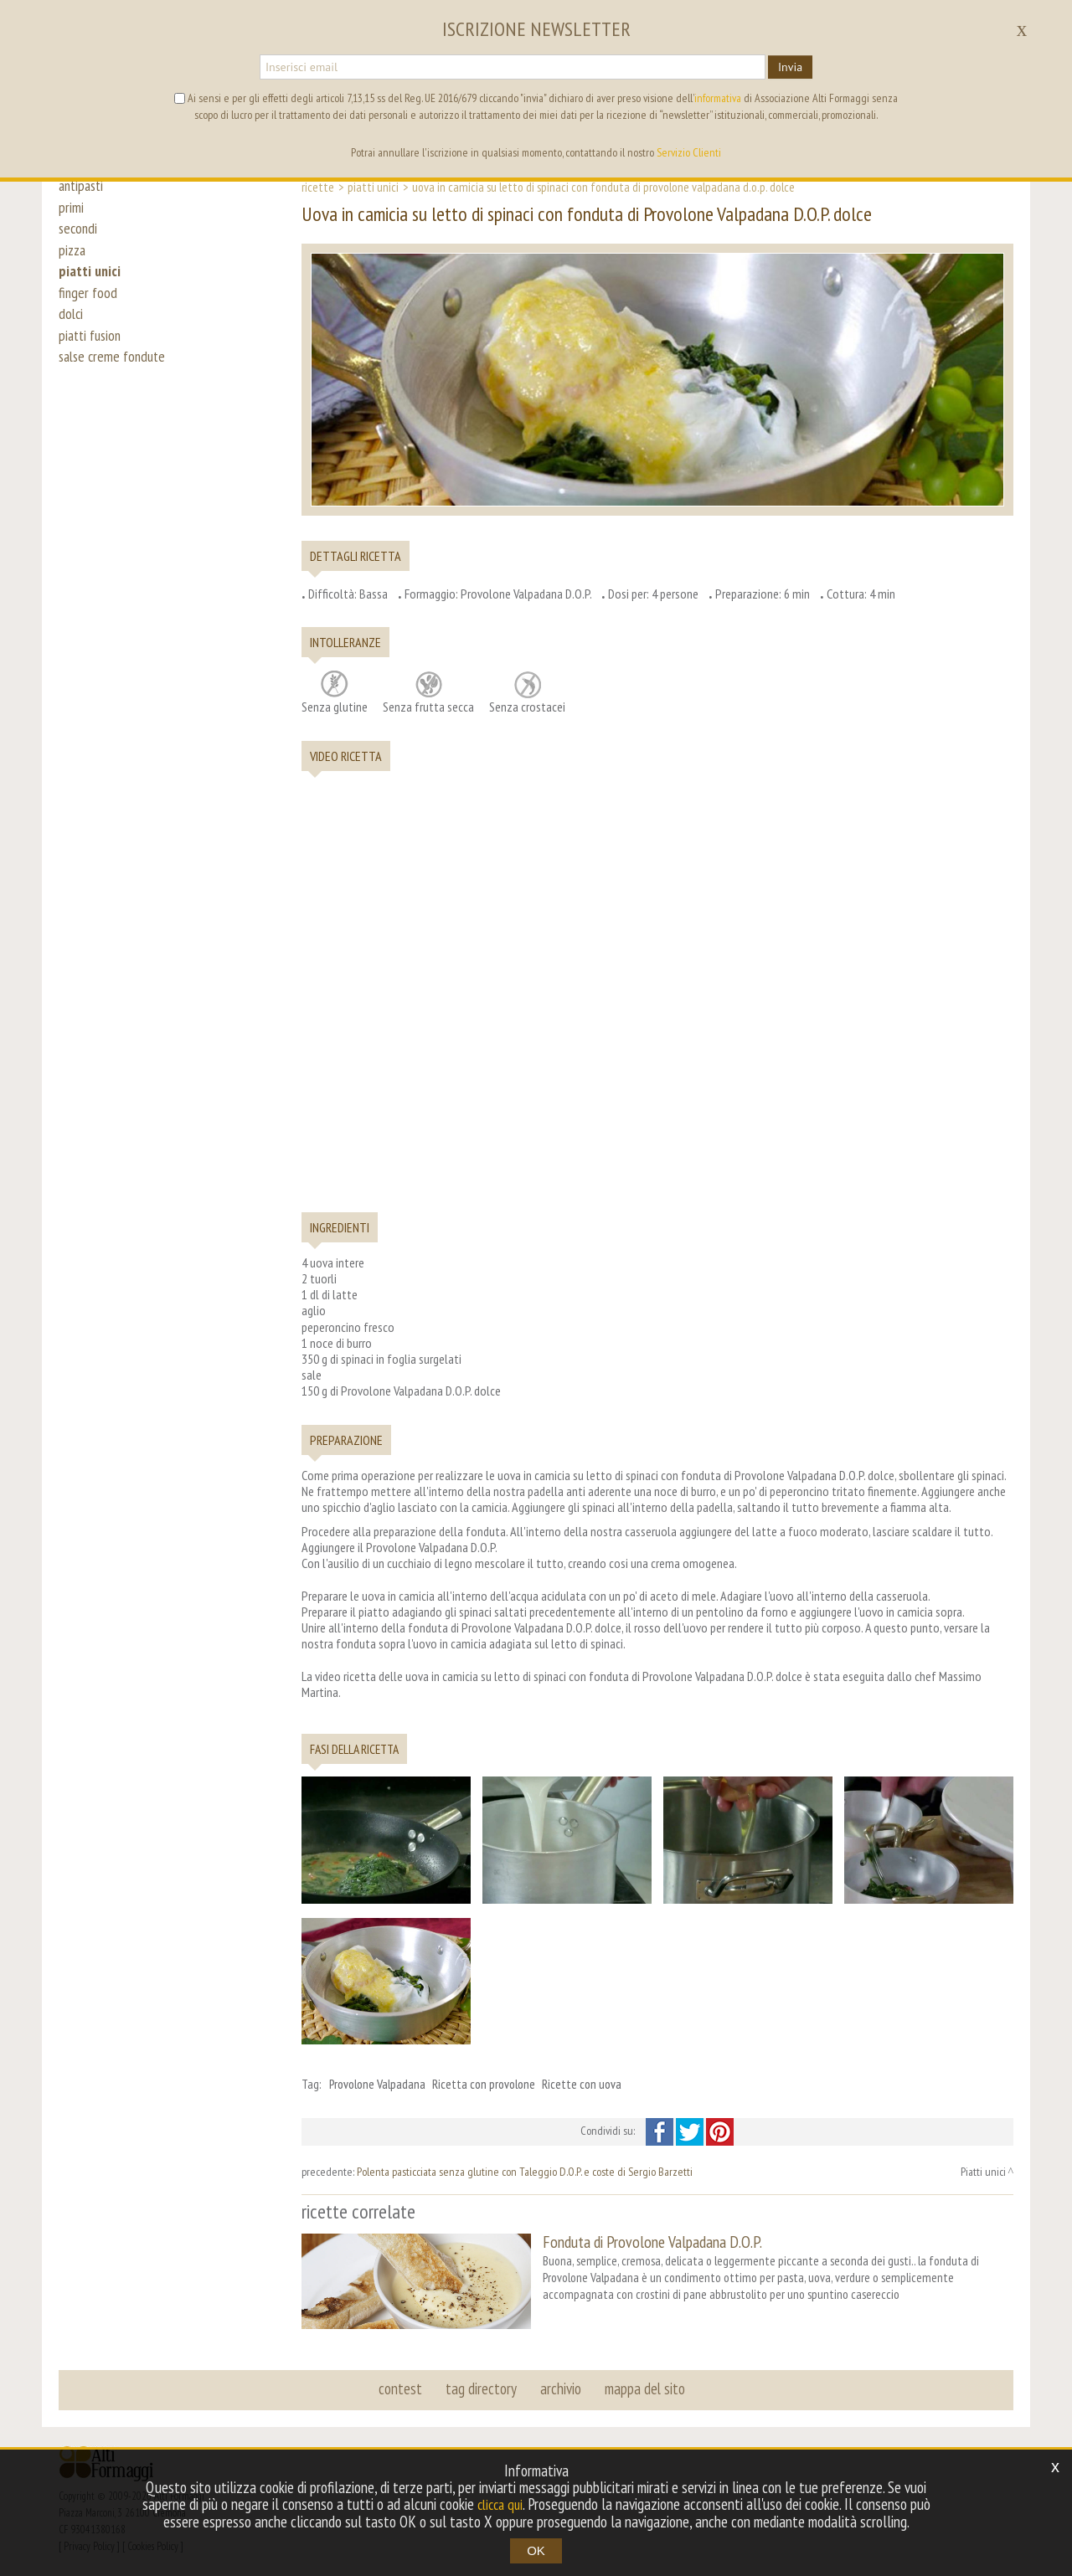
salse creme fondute (116, 387)
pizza (73, 261)
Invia (790, 67)
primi (71, 211)
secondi (79, 236)
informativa (717, 97)
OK (536, 2550)
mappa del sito (642, 2385)
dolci (72, 336)
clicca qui (500, 2505)
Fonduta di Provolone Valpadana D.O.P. (652, 2241)
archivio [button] (559, 2385)
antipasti (83, 186)
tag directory (482, 2385)
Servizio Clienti (689, 152)
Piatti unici (373, 186)
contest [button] (403, 2385)
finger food (89, 311)
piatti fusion (92, 362)
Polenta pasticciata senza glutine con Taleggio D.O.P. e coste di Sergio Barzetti (525, 2171)
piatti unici (91, 286)
